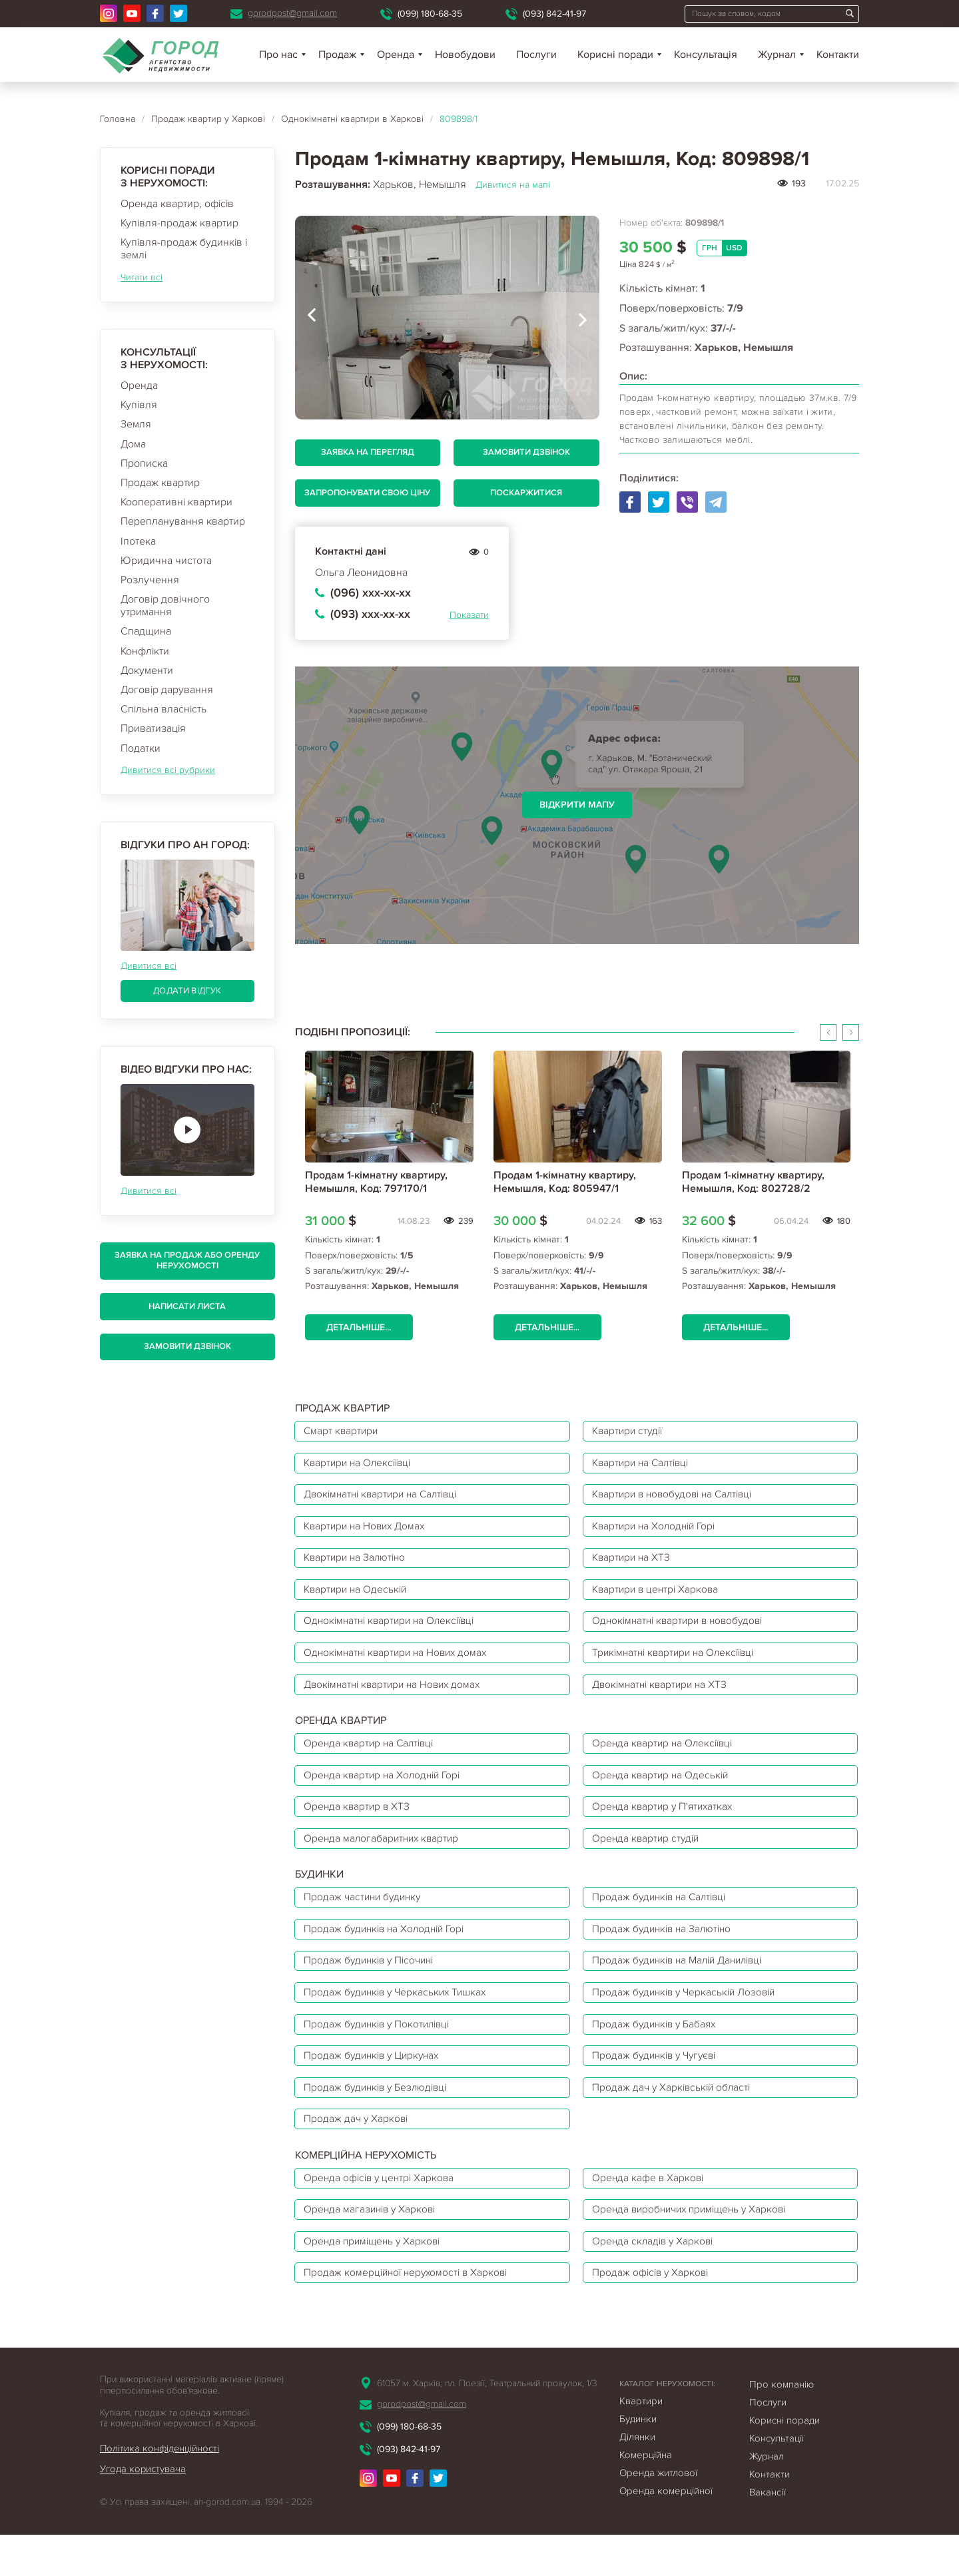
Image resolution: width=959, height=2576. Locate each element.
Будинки (638, 2460)
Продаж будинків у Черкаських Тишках (400, 2019)
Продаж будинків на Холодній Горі (389, 1952)
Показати (469, 615)
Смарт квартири (343, 1432)
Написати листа (187, 1306)
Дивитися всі (148, 965)
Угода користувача (143, 2510)
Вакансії (767, 2533)
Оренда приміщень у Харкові (376, 2279)
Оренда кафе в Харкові (650, 2213)
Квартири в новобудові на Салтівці (678, 1498)
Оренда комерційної (666, 2532)
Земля (136, 424)
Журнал (777, 54)
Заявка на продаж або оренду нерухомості (187, 1260)
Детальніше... (360, 1327)
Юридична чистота (166, 560)
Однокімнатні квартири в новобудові (683, 1632)
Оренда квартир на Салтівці (372, 1759)
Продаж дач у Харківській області (675, 2119)
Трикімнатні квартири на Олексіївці (678, 1665)
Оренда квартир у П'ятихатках (666, 1825)
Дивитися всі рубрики (168, 770)
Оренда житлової (658, 2514)
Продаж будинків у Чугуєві (658, 2086)
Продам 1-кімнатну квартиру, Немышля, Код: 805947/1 (564, 1181)
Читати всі (141, 277)
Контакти (837, 54)
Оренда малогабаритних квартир (385, 1859)
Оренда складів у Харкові (656, 2279)
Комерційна (645, 2496)
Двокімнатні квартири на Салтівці (386, 1498)
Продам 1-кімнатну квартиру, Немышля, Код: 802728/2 (753, 1181)
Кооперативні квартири (176, 502)
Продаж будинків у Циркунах (376, 2086)
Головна (117, 119)
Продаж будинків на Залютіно (665, 1952)
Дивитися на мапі (513, 184)
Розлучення (150, 580)
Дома (133, 444)
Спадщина (146, 631)
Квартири (641, 2442)
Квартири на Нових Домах (368, 1532)
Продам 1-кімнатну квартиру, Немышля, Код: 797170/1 (376, 1181)
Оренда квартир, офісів (177, 203)
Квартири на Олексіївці (361, 1465)
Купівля (139, 404)
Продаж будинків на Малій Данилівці (683, 1986)
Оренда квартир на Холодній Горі (386, 1792)
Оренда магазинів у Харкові (373, 2246)
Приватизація (153, 728)
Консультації (776, 2479)
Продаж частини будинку (366, 1919)
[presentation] (311, 317)
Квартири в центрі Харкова (659, 1598)
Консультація (705, 54)
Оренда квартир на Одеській (663, 1792)
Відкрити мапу (577, 804)
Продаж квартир (160, 482)
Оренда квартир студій (648, 1859)
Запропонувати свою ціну (367, 492)
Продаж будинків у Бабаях (657, 2052)
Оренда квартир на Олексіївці (666, 1759)
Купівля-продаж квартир (179, 223)
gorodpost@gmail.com (292, 13)
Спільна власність (163, 709)
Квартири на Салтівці (644, 1465)
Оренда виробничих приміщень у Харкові (695, 2246)
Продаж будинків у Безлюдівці (379, 2119)
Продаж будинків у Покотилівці (381, 2052)
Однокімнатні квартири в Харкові (352, 119)
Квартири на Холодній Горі (658, 1532)
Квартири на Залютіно (358, 1565)
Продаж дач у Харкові (358, 2152)
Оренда (139, 385)
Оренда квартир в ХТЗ (359, 1825)
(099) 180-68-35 (430, 13)
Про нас (278, 54)
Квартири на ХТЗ (634, 1565)
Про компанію (781, 2426)
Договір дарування (167, 689)
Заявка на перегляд (367, 452)
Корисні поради (615, 54)
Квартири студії (630, 1432)
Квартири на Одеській (358, 1598)
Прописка (144, 463)
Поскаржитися (526, 492)
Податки (140, 748)
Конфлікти (145, 651)
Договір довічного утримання (165, 606)
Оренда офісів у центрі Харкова (383, 2213)
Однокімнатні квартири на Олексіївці (394, 1632)
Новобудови (465, 54)
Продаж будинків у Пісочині (373, 1986)
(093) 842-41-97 (554, 13)
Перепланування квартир (183, 521)
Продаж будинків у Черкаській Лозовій (688, 2019)
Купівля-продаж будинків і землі (184, 249)
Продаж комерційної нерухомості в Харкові (410, 2313)
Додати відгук (187, 990)
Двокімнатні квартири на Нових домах (397, 1698)
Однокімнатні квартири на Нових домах (400, 1665)
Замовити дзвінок (187, 1346)
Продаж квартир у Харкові (208, 119)
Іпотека (138, 541)
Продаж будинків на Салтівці (663, 1919)
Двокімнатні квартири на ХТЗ (664, 1698)
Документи (147, 670)
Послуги (536, 54)
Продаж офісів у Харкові (653, 2313)
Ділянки (637, 2478)
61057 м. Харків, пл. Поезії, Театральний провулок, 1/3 (487, 2424)
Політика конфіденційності (160, 2489)
